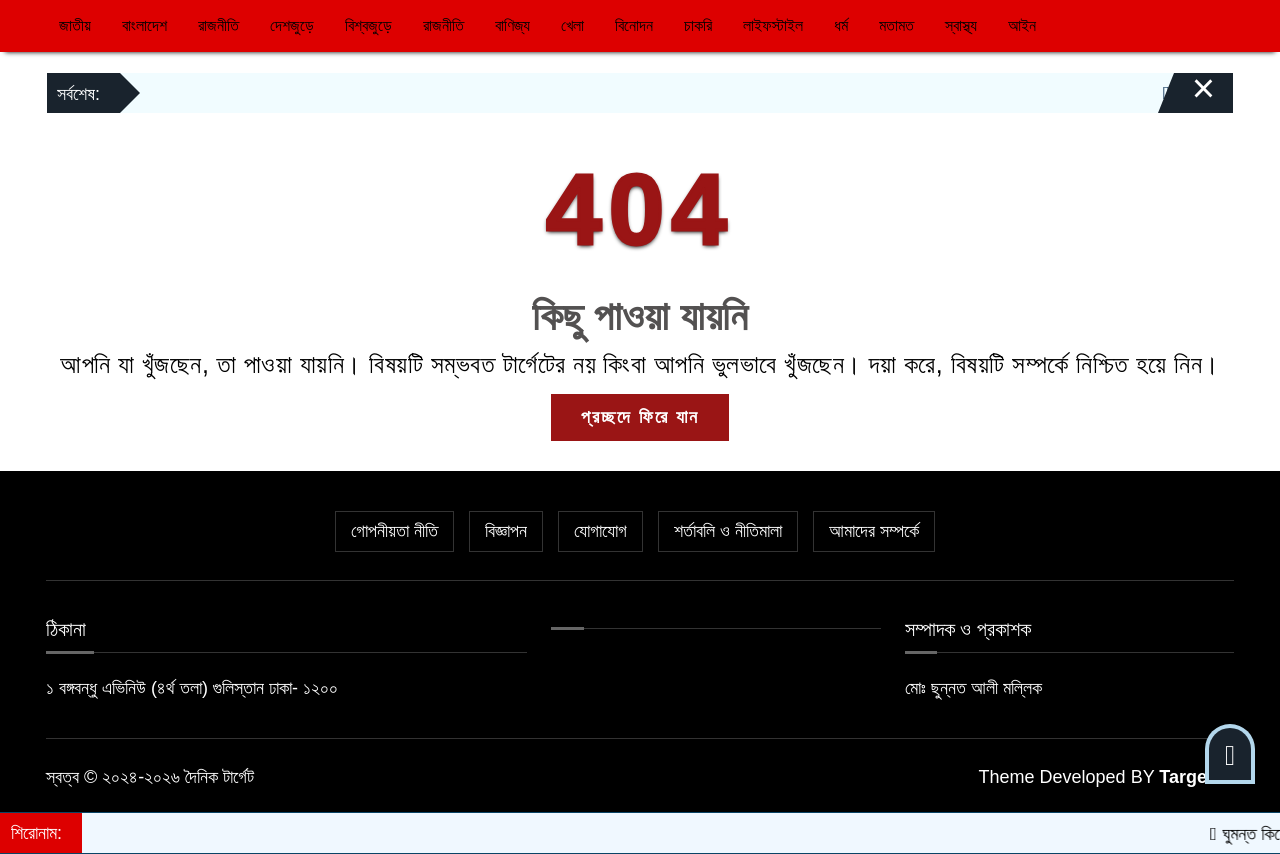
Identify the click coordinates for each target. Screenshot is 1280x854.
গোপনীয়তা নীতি (394, 531)
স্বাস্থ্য (961, 25)
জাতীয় (75, 25)
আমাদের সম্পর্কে (874, 531)
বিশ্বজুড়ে (368, 25)
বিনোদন (634, 25)
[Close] (1186, 98)
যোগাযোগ (600, 531)
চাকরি (698, 25)
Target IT (1196, 777)
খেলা (572, 25)
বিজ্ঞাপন (506, 531)
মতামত (896, 25)
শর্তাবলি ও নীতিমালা (728, 531)
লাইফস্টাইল (773, 25)
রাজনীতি (218, 25)
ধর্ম (841, 25)
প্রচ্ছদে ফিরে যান (640, 417)
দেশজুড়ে (292, 25)
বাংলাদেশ (144, 25)
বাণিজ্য (512, 25)
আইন (1022, 25)
